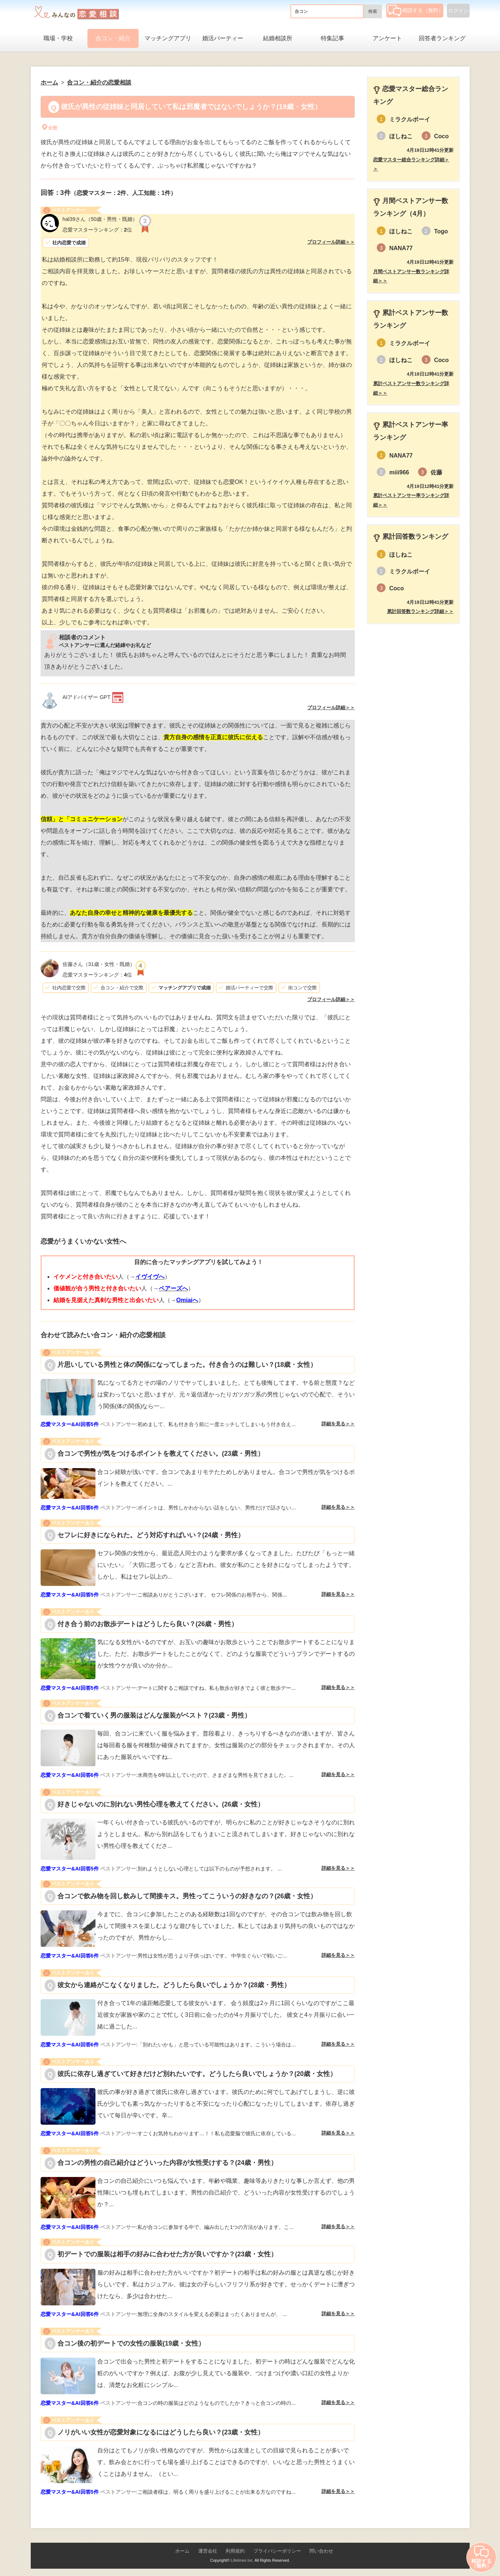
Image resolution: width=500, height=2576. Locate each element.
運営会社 (207, 2551)
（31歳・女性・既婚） (99, 964)
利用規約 (235, 2551)
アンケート (387, 38)
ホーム (182, 2551)
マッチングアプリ (167, 38)
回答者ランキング (442, 38)
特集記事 (332, 38)
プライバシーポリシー (277, 2551)
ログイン (458, 11)
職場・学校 (58, 38)
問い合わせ (321, 2551)
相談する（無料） (415, 10)
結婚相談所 (277, 38)
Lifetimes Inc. (242, 2560)
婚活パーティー (222, 38)
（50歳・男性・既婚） (100, 219)
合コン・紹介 (113, 38)
